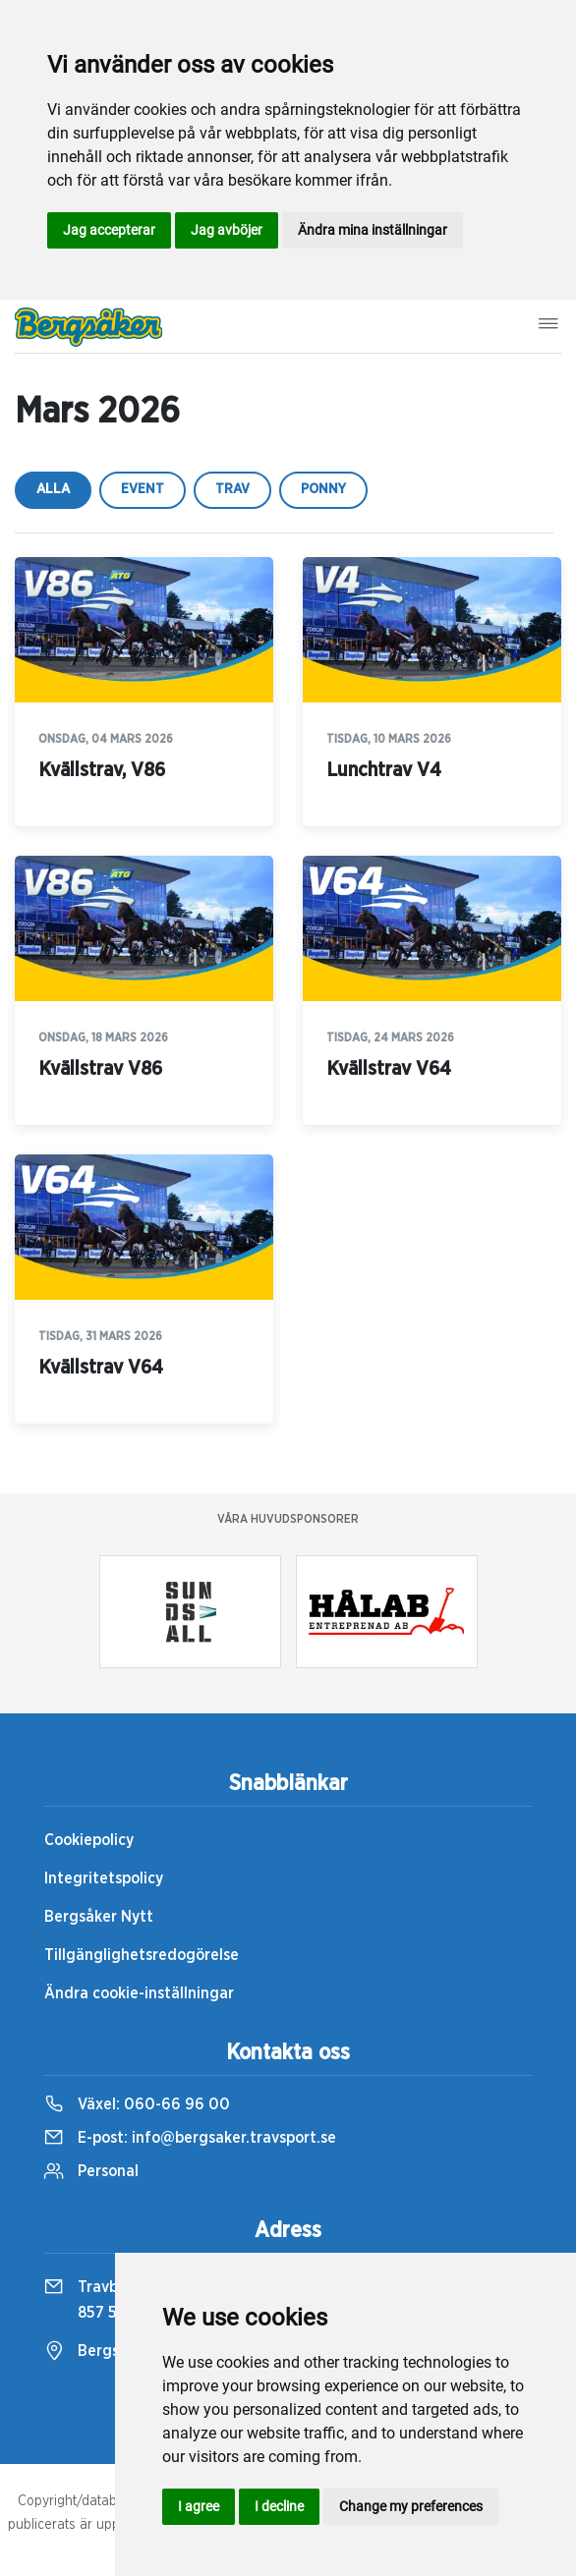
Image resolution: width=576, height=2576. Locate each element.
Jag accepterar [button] (109, 230)
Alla (53, 489)
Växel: (137, 2104)
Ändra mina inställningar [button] (372, 230)
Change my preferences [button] (411, 2506)
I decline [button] (279, 2506)
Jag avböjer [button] (226, 230)
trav (232, 489)
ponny (323, 489)
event (142, 489)
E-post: (190, 2138)
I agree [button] (198, 2506)
